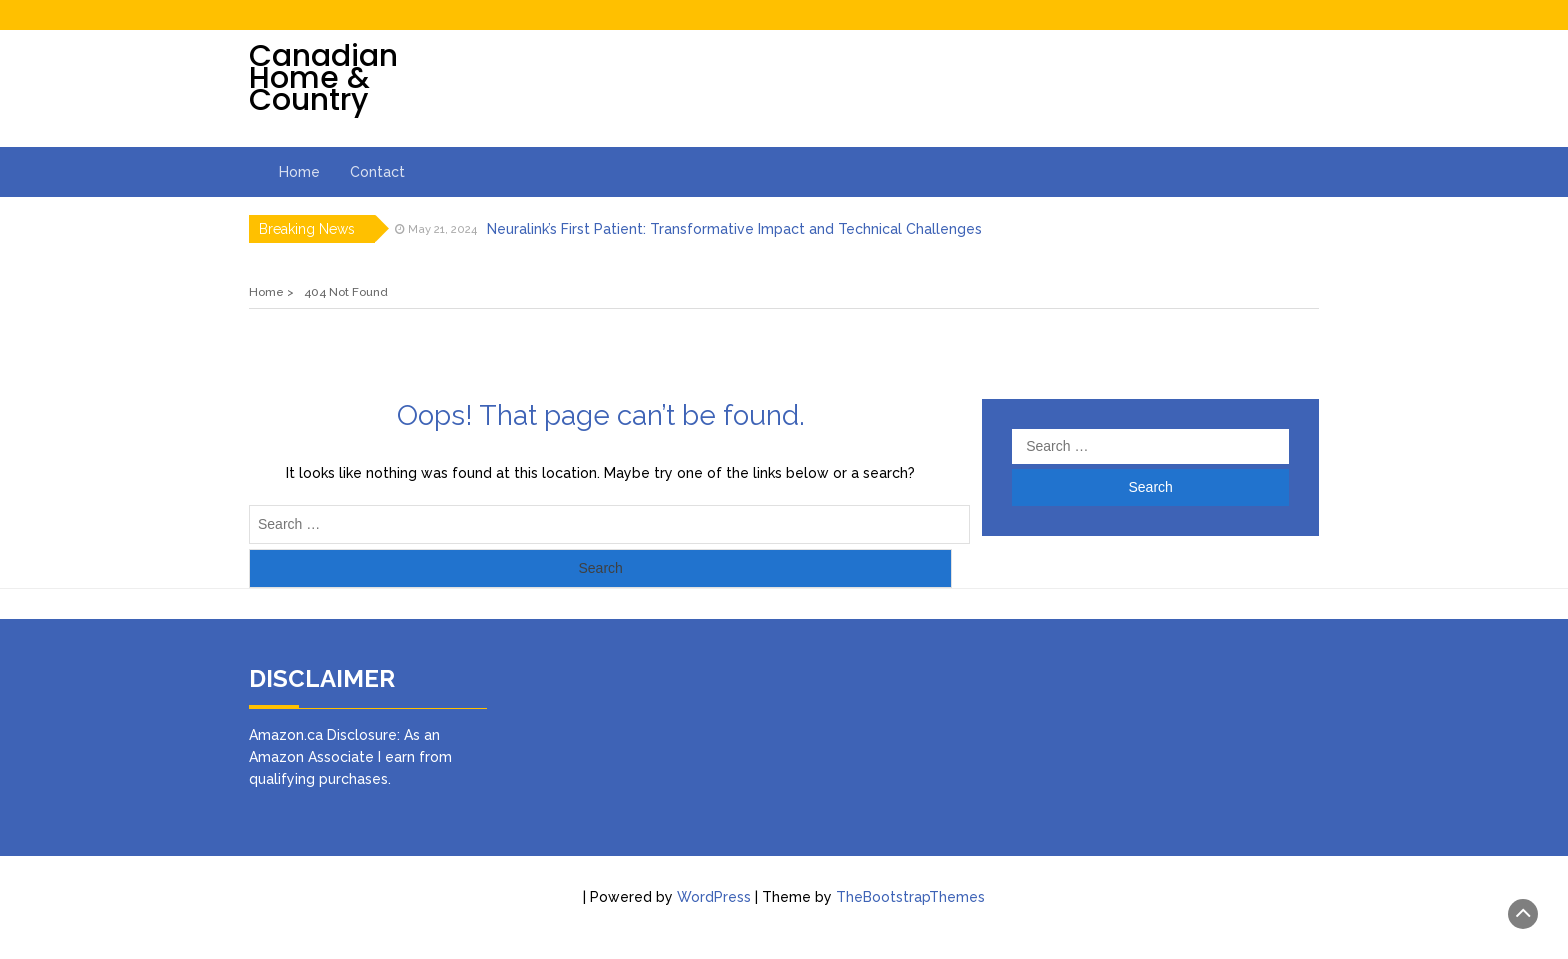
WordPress (714, 897)
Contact (377, 172)
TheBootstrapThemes (910, 897)
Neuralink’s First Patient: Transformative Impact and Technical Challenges (734, 229)
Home (299, 172)
